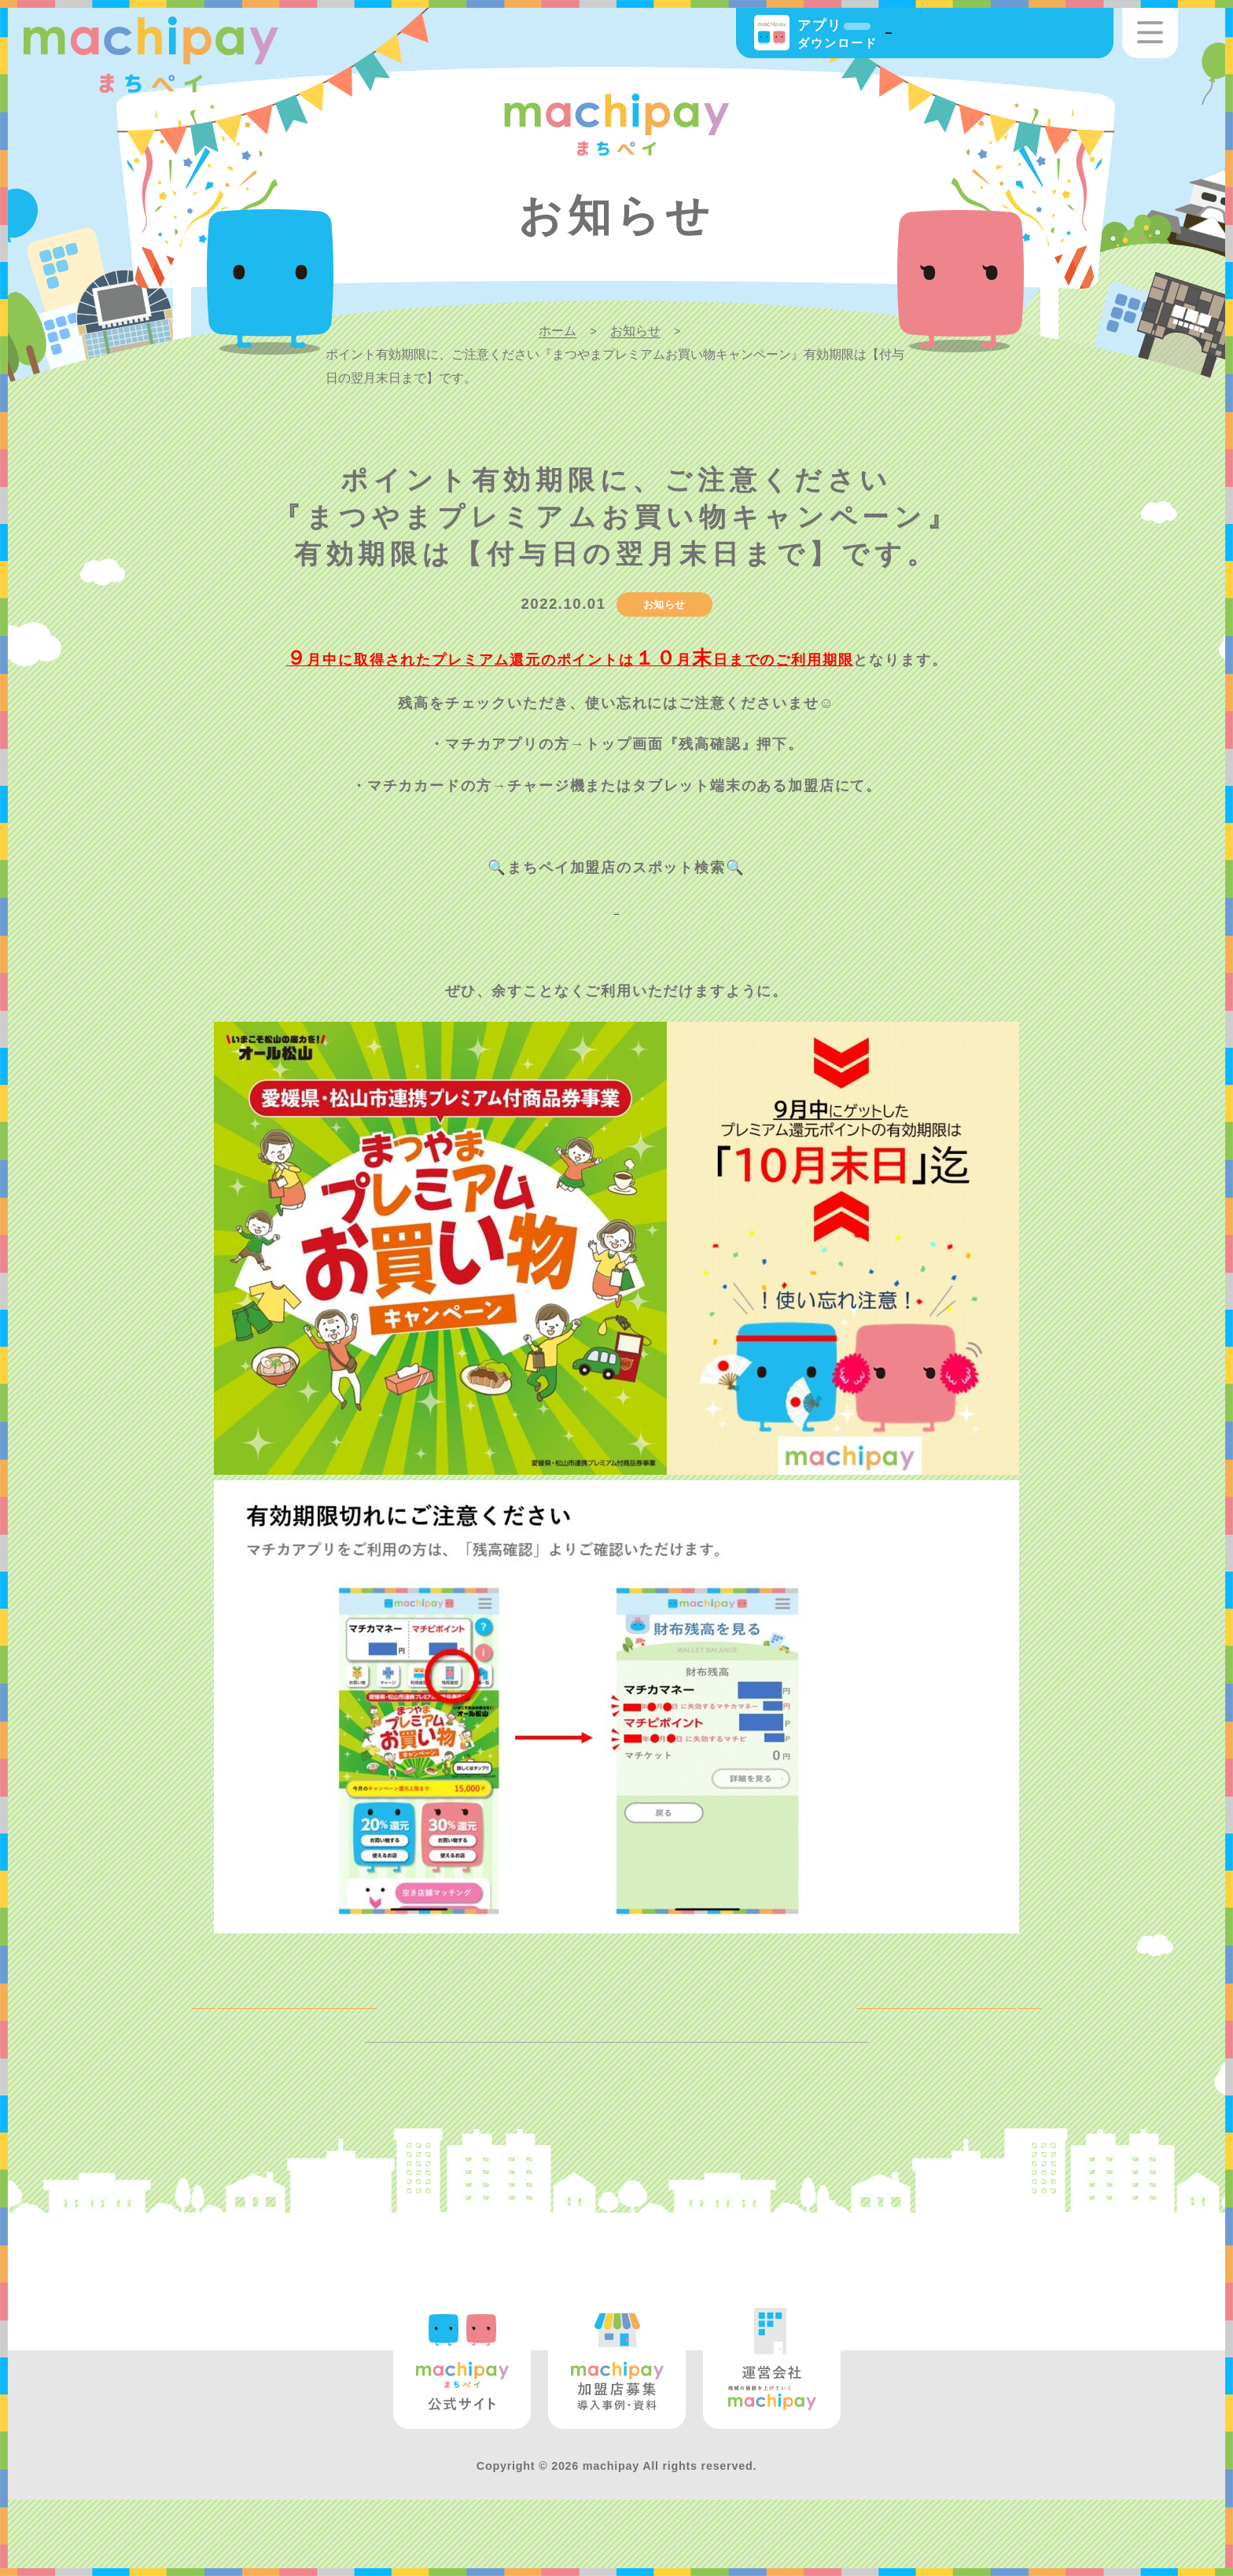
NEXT (986, 2021)
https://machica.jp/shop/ (616, 908)
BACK (245, 2021)
